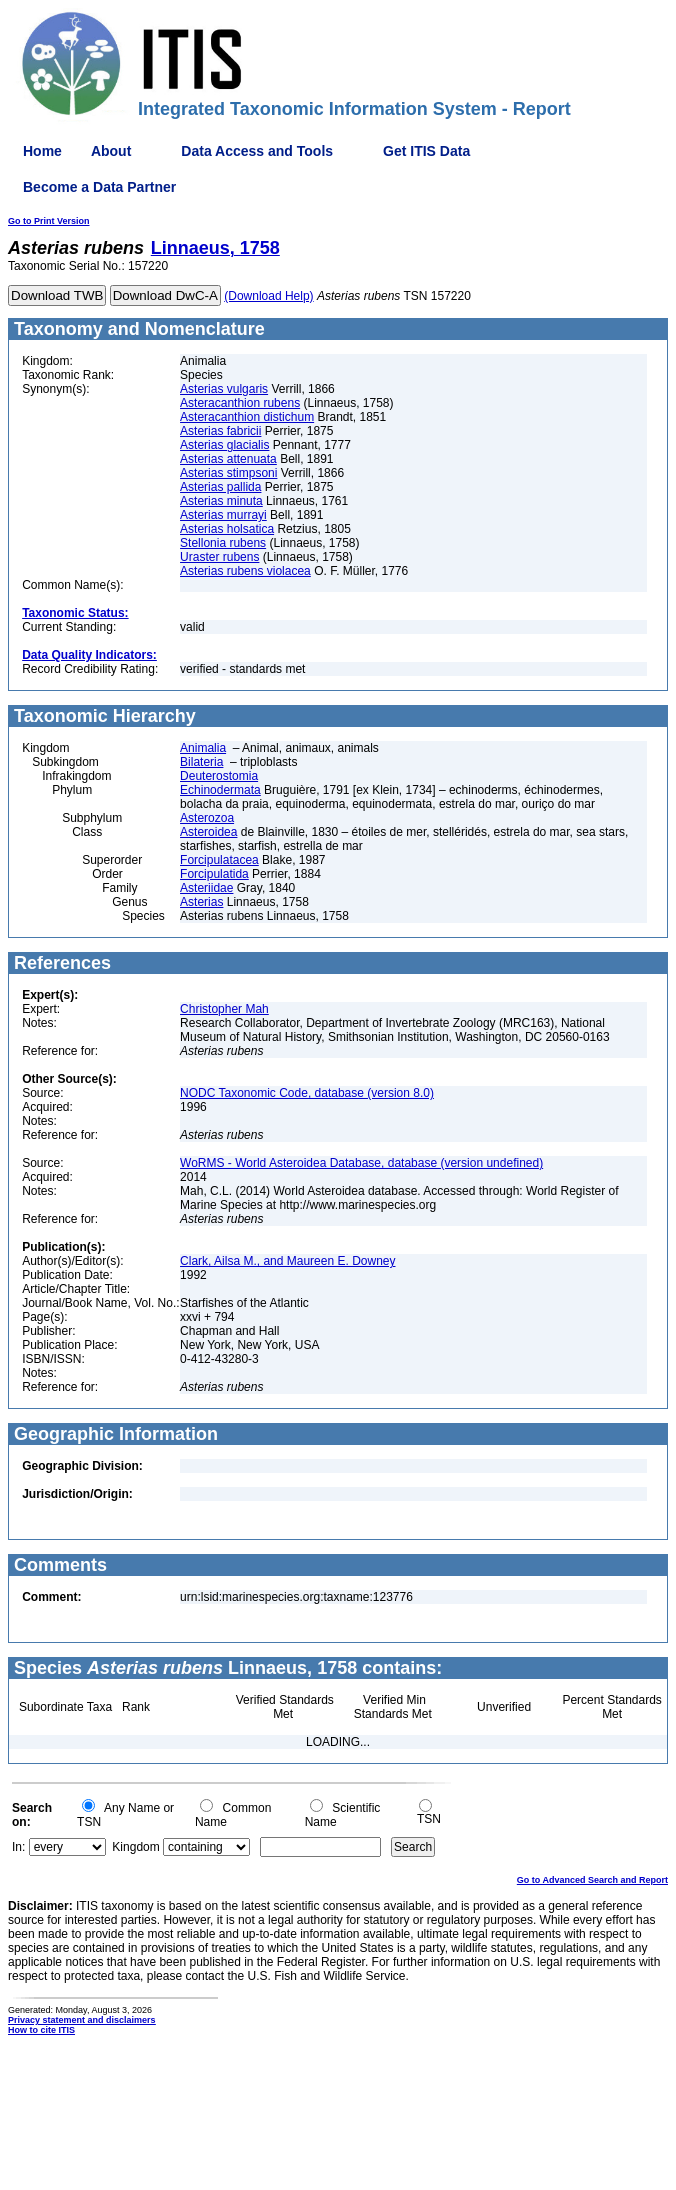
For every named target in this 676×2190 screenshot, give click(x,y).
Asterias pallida (220, 487)
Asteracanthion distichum (247, 417)
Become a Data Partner (99, 187)
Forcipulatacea (219, 860)
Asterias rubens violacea (245, 571)
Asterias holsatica (227, 529)
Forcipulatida (214, 874)
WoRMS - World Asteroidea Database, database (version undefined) (361, 1163)
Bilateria (201, 762)
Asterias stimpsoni (228, 473)
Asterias (201, 902)
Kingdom (135, 1847)
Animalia (203, 748)
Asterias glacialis (224, 445)
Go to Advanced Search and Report (592, 1880)
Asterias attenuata (228, 459)
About (111, 151)
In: (18, 1847)
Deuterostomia (219, 776)
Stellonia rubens (223, 543)
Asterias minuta (221, 501)
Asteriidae (206, 888)
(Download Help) (268, 296)
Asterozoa (207, 818)
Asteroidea (208, 832)
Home (42, 151)
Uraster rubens (219, 557)
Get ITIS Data (426, 151)
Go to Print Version (49, 221)
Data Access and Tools (257, 151)
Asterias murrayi (223, 515)
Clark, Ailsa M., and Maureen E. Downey (287, 1261)
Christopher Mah (224, 1009)
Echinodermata (220, 790)
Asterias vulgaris (224, 389)
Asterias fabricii (220, 431)
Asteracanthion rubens (240, 403)
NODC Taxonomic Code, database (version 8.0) (307, 1093)
